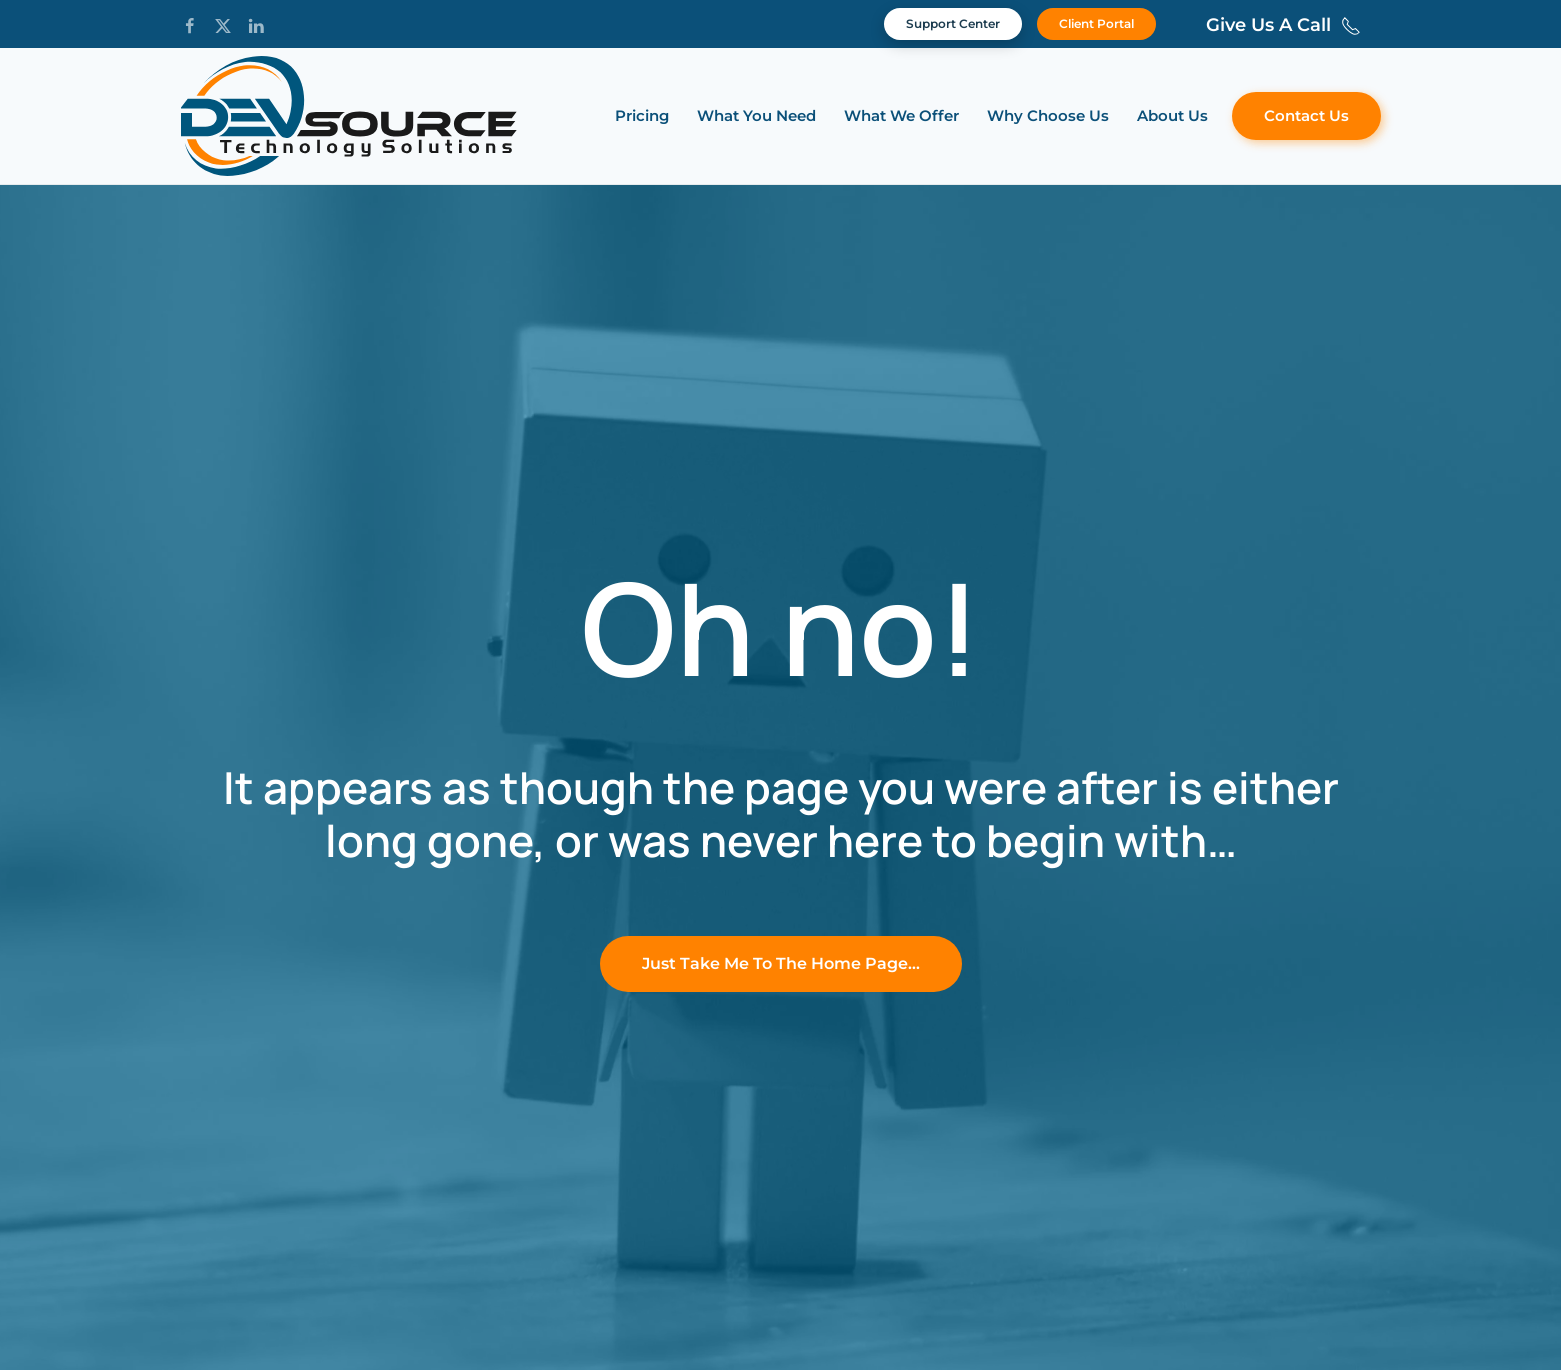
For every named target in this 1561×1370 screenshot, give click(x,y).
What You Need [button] (756, 115)
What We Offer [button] (901, 115)
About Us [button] (1172, 115)
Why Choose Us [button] (1048, 115)
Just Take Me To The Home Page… (781, 963)
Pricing (642, 115)
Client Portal (1096, 23)
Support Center (953, 23)
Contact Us (1306, 115)
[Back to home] (349, 116)
